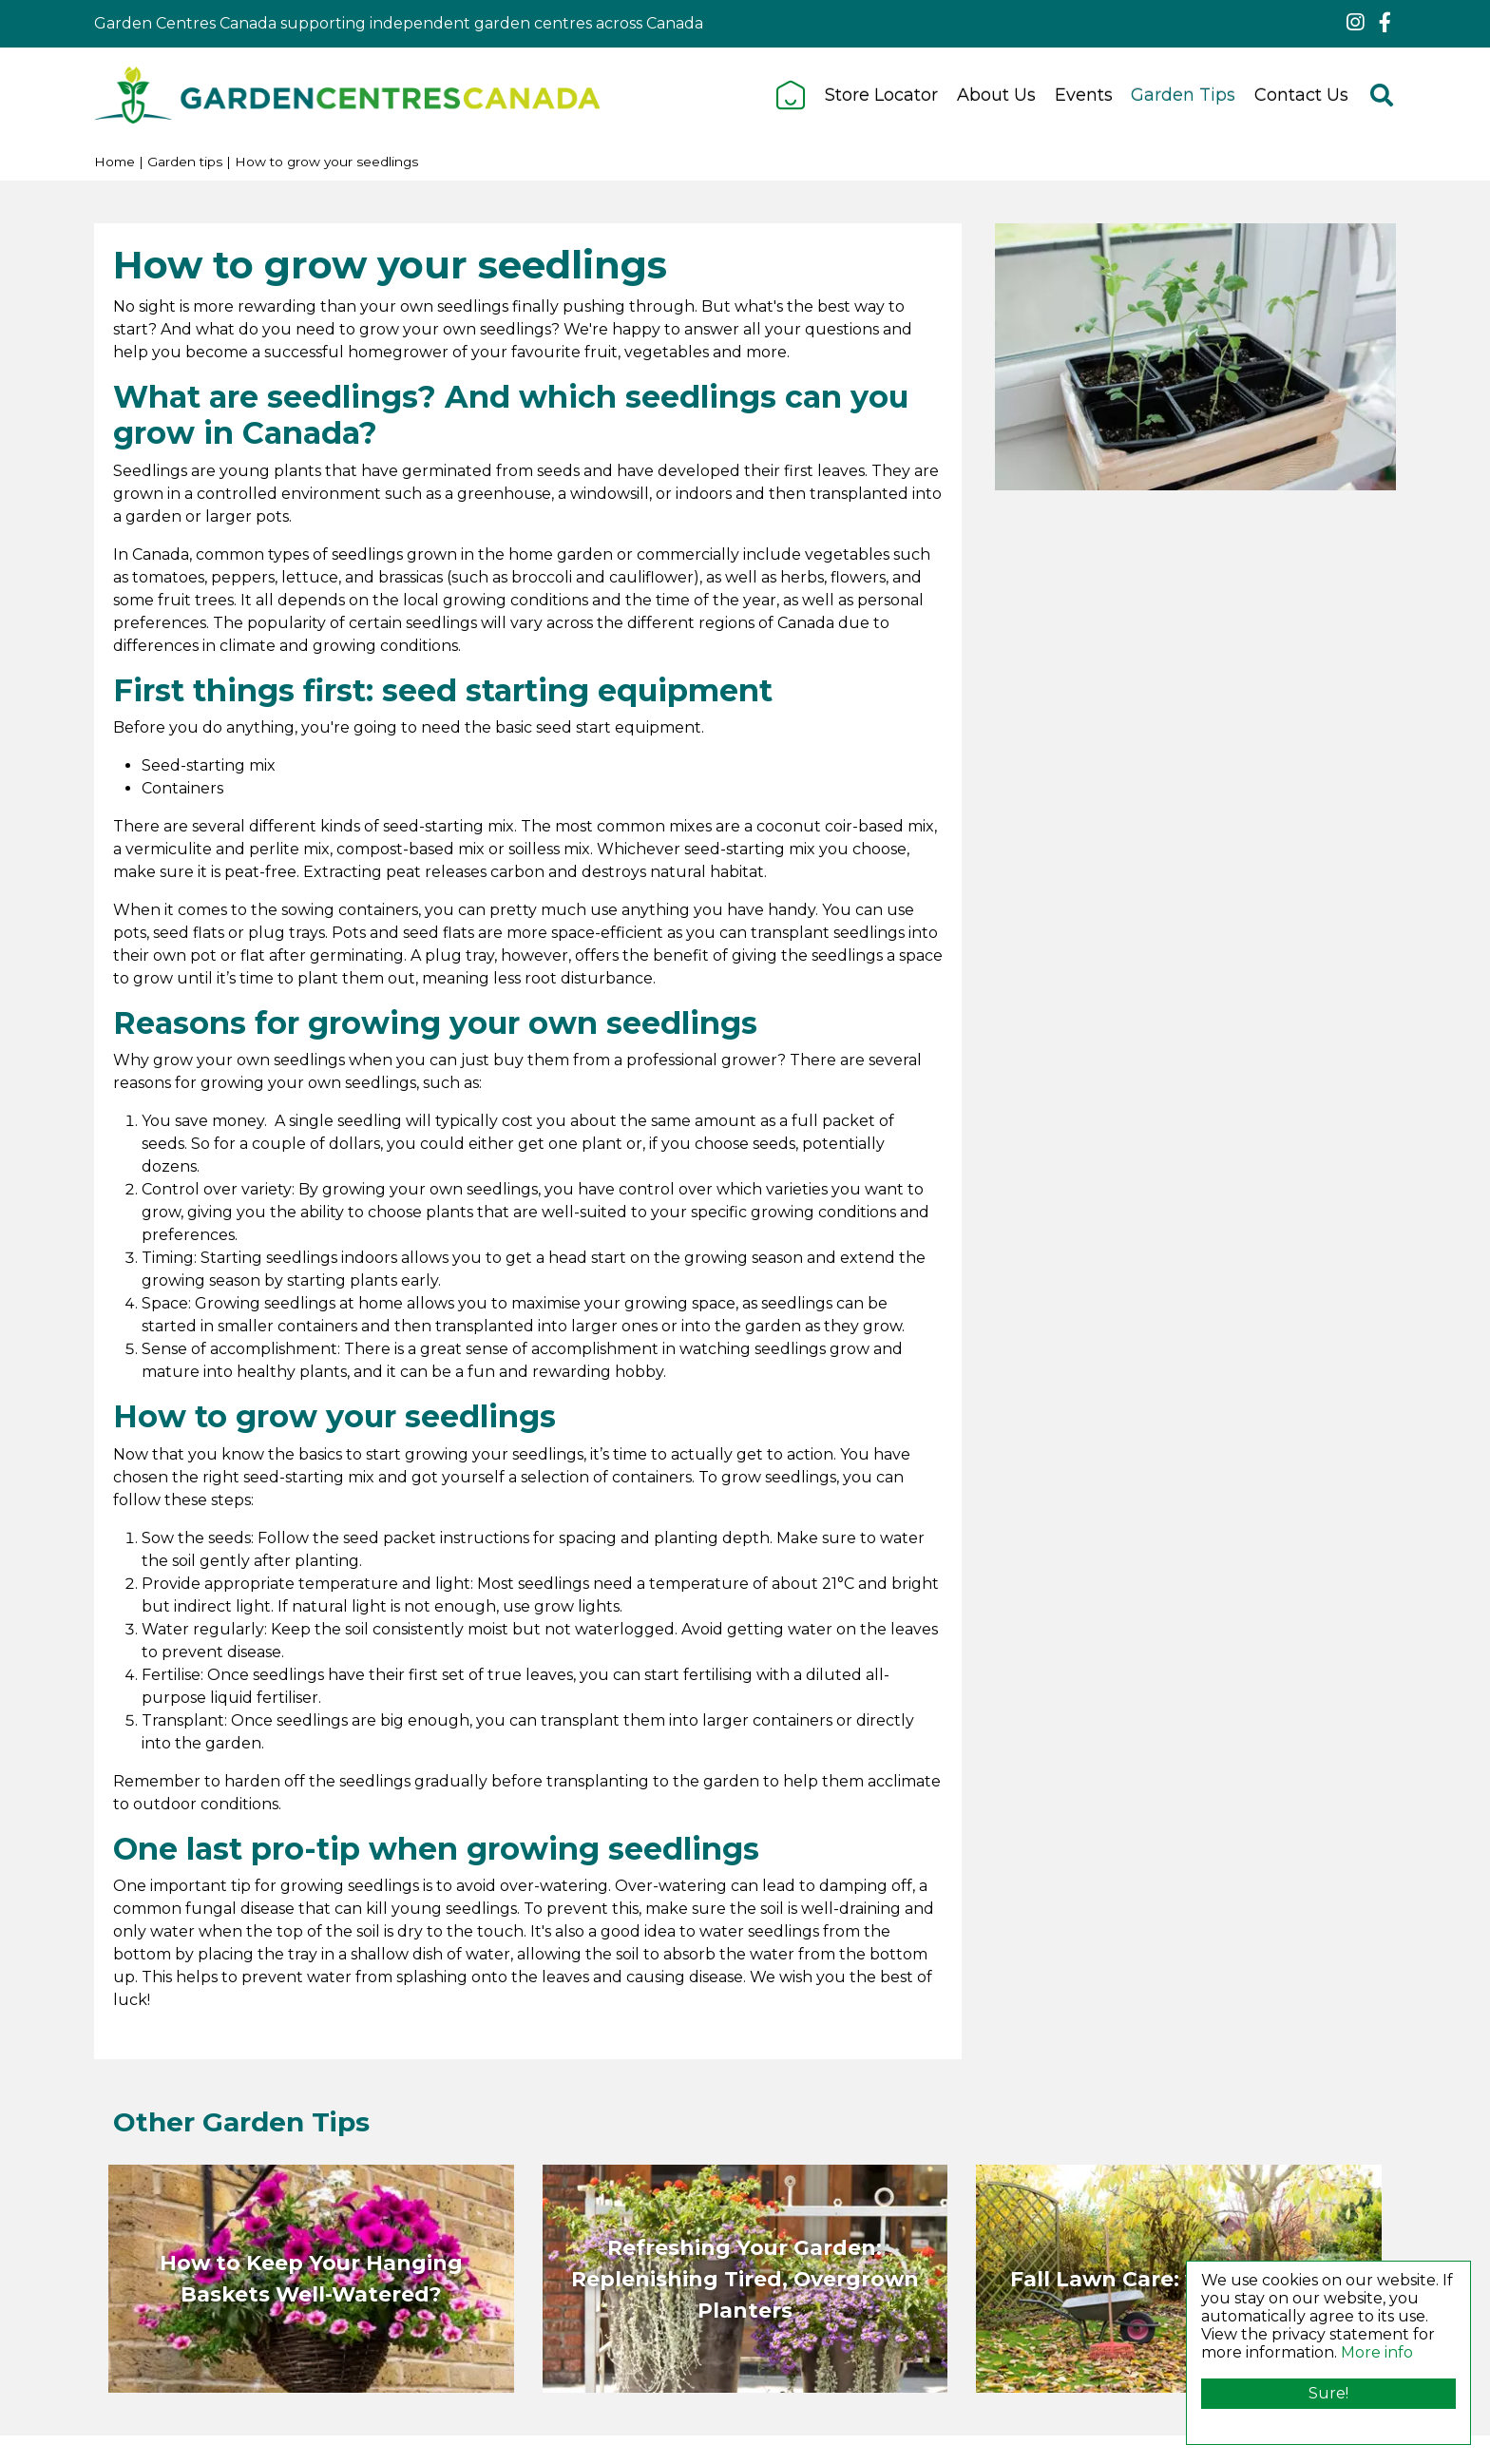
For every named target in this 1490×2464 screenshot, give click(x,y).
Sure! (1328, 2393)
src (1381, 95)
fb (1384, 22)
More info (1377, 2352)
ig (1355, 22)
